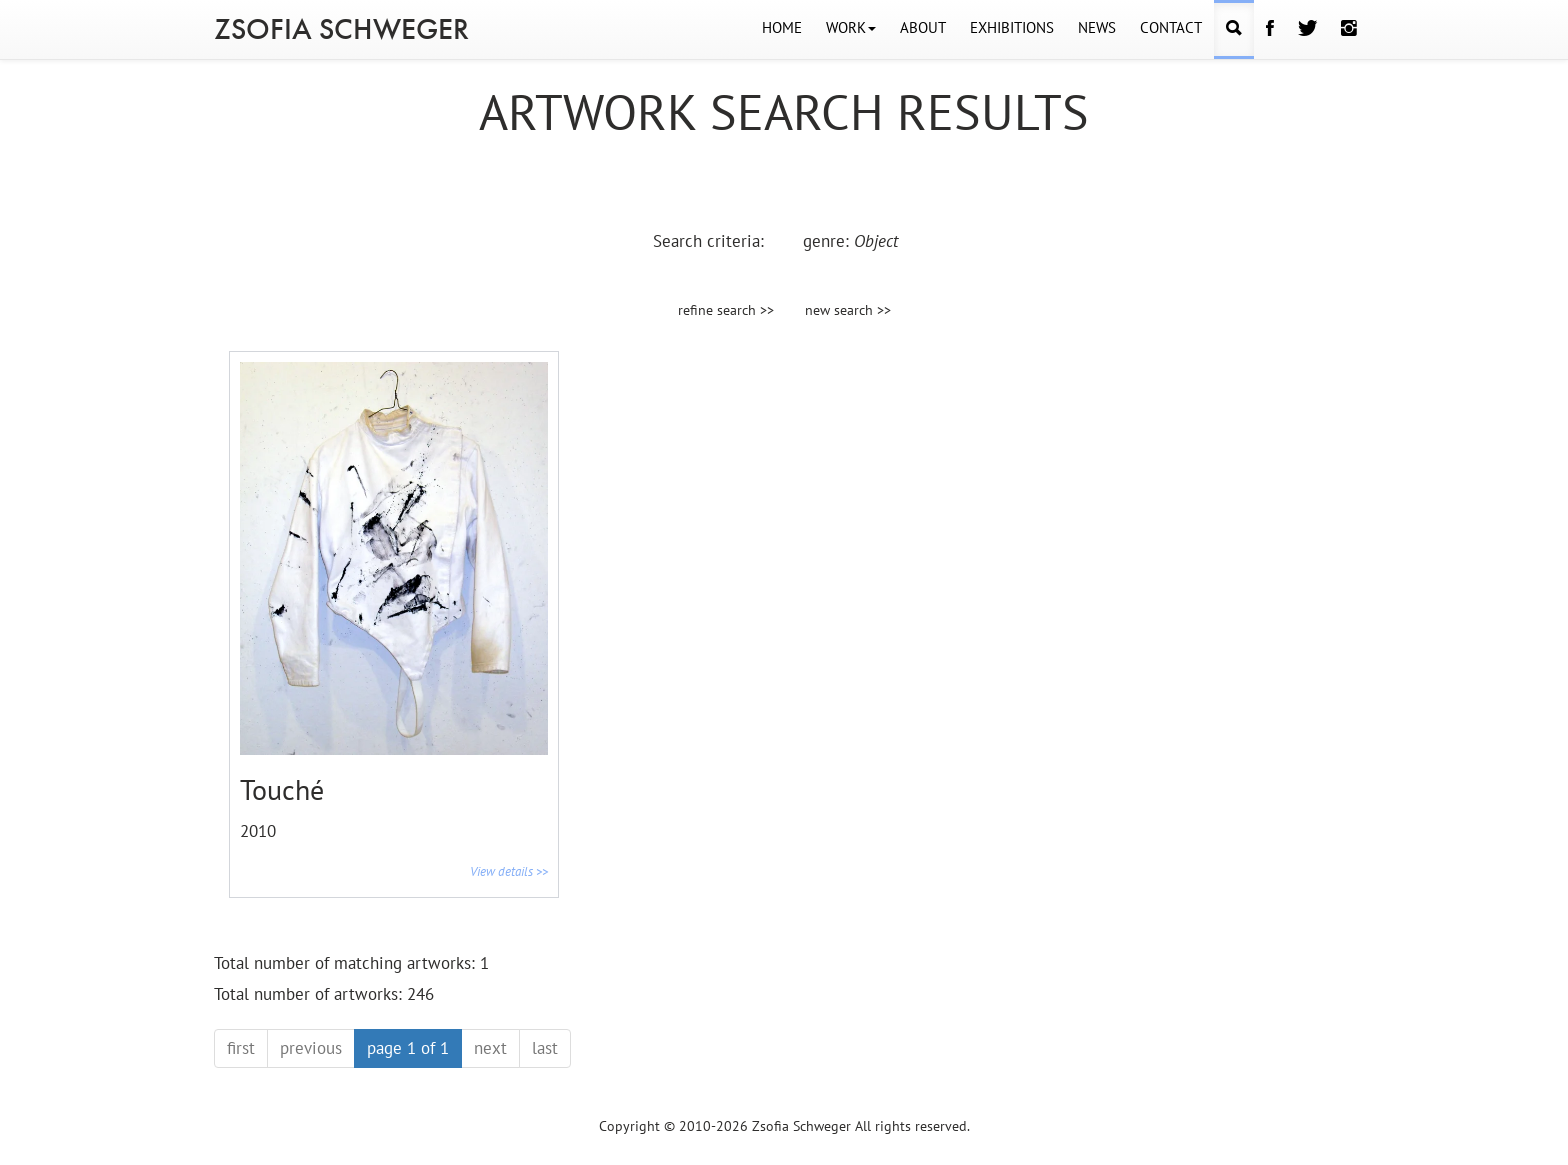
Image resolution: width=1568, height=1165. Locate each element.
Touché (282, 789)
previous (311, 1048)
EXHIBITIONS (1012, 27)
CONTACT (1171, 27)
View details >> (509, 871)
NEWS (1097, 27)
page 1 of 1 (408, 1048)
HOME (782, 27)
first (241, 1048)
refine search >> (726, 310)
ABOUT (923, 27)
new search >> (848, 310)
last (545, 1048)
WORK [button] (851, 27)
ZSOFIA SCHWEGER (341, 29)
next (490, 1048)
